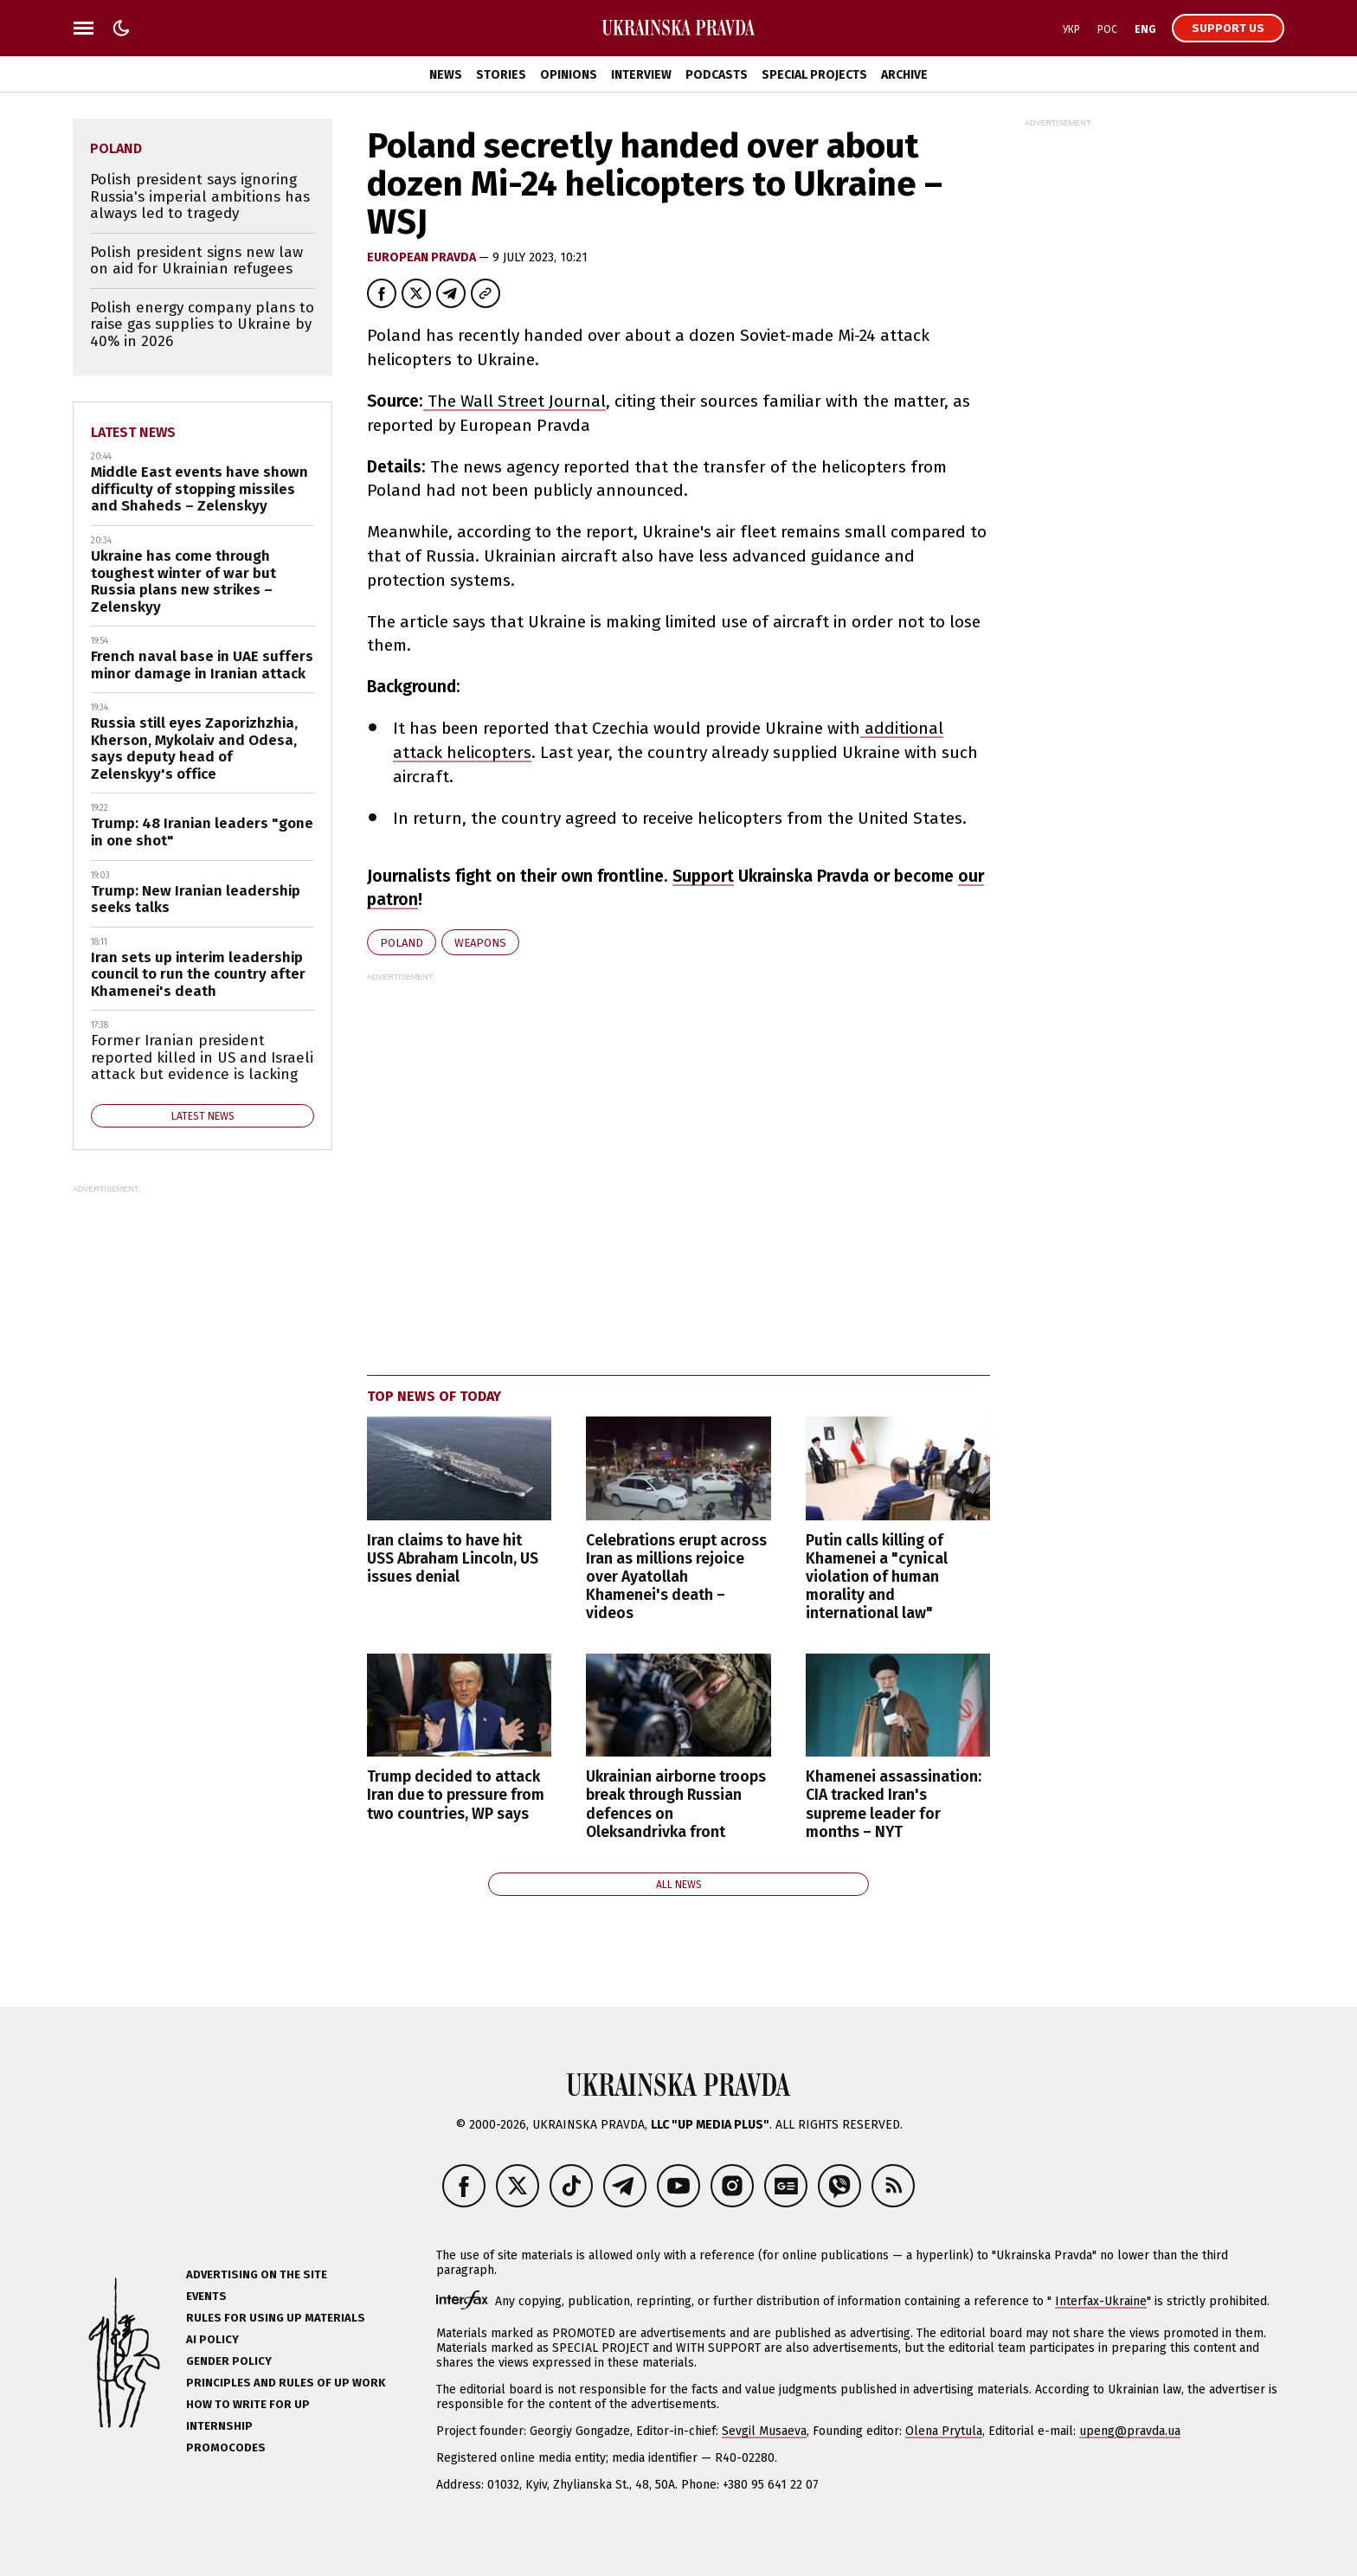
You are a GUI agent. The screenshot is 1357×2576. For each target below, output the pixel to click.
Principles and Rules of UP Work (285, 2382)
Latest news (133, 432)
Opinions (568, 74)
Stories (501, 74)
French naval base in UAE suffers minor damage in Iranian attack (202, 665)
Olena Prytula (943, 2431)
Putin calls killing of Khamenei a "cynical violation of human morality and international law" (877, 1577)
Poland (401, 942)
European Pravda (423, 257)
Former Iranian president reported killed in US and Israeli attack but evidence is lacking (202, 1057)
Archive (904, 74)
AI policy (212, 2339)
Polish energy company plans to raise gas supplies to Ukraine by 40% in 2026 (202, 324)
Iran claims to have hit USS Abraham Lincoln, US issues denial (452, 1559)
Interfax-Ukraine (1101, 2301)
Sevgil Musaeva (764, 2431)
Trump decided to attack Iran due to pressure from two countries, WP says (455, 1795)
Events (206, 2296)
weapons (480, 942)
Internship (219, 2425)
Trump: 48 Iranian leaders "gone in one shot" (202, 832)
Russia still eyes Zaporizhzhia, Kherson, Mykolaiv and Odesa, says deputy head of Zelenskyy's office (194, 748)
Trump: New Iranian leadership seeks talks (195, 899)
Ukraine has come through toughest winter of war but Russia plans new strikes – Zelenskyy (183, 581)
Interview (641, 74)
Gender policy (229, 2360)
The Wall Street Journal (514, 401)
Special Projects (814, 74)
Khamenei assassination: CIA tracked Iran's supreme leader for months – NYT (893, 1804)
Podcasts (716, 74)
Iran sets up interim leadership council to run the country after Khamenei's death (198, 974)
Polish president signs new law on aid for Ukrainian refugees (196, 261)
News (445, 74)
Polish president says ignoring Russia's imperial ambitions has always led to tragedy (200, 196)
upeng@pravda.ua (1129, 2431)
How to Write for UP (248, 2404)
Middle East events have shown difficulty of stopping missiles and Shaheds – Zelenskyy (199, 489)
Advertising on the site (256, 2274)
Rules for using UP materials (275, 2317)
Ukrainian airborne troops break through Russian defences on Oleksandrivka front (676, 1804)
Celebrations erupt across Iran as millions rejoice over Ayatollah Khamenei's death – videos (676, 1577)
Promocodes (226, 2447)
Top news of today (434, 1396)
